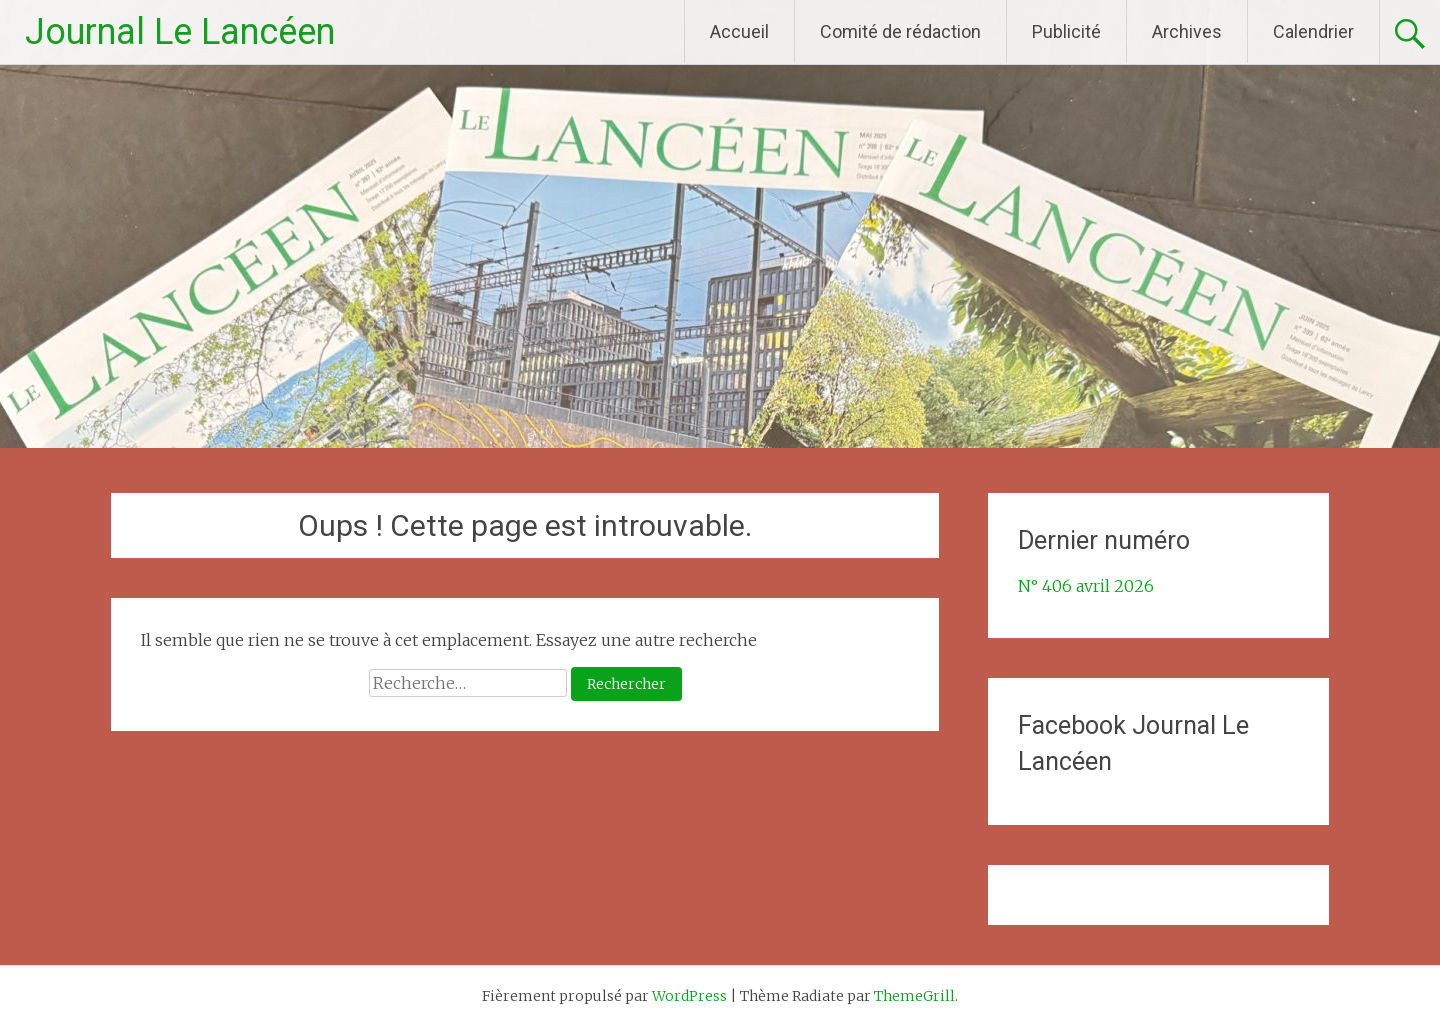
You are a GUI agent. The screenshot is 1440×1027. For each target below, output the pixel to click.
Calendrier (1313, 31)
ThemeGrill (914, 996)
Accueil (739, 31)
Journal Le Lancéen (180, 32)
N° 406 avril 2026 (1086, 586)
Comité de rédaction (900, 31)
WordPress (689, 996)
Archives (1187, 31)
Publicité (1066, 31)
